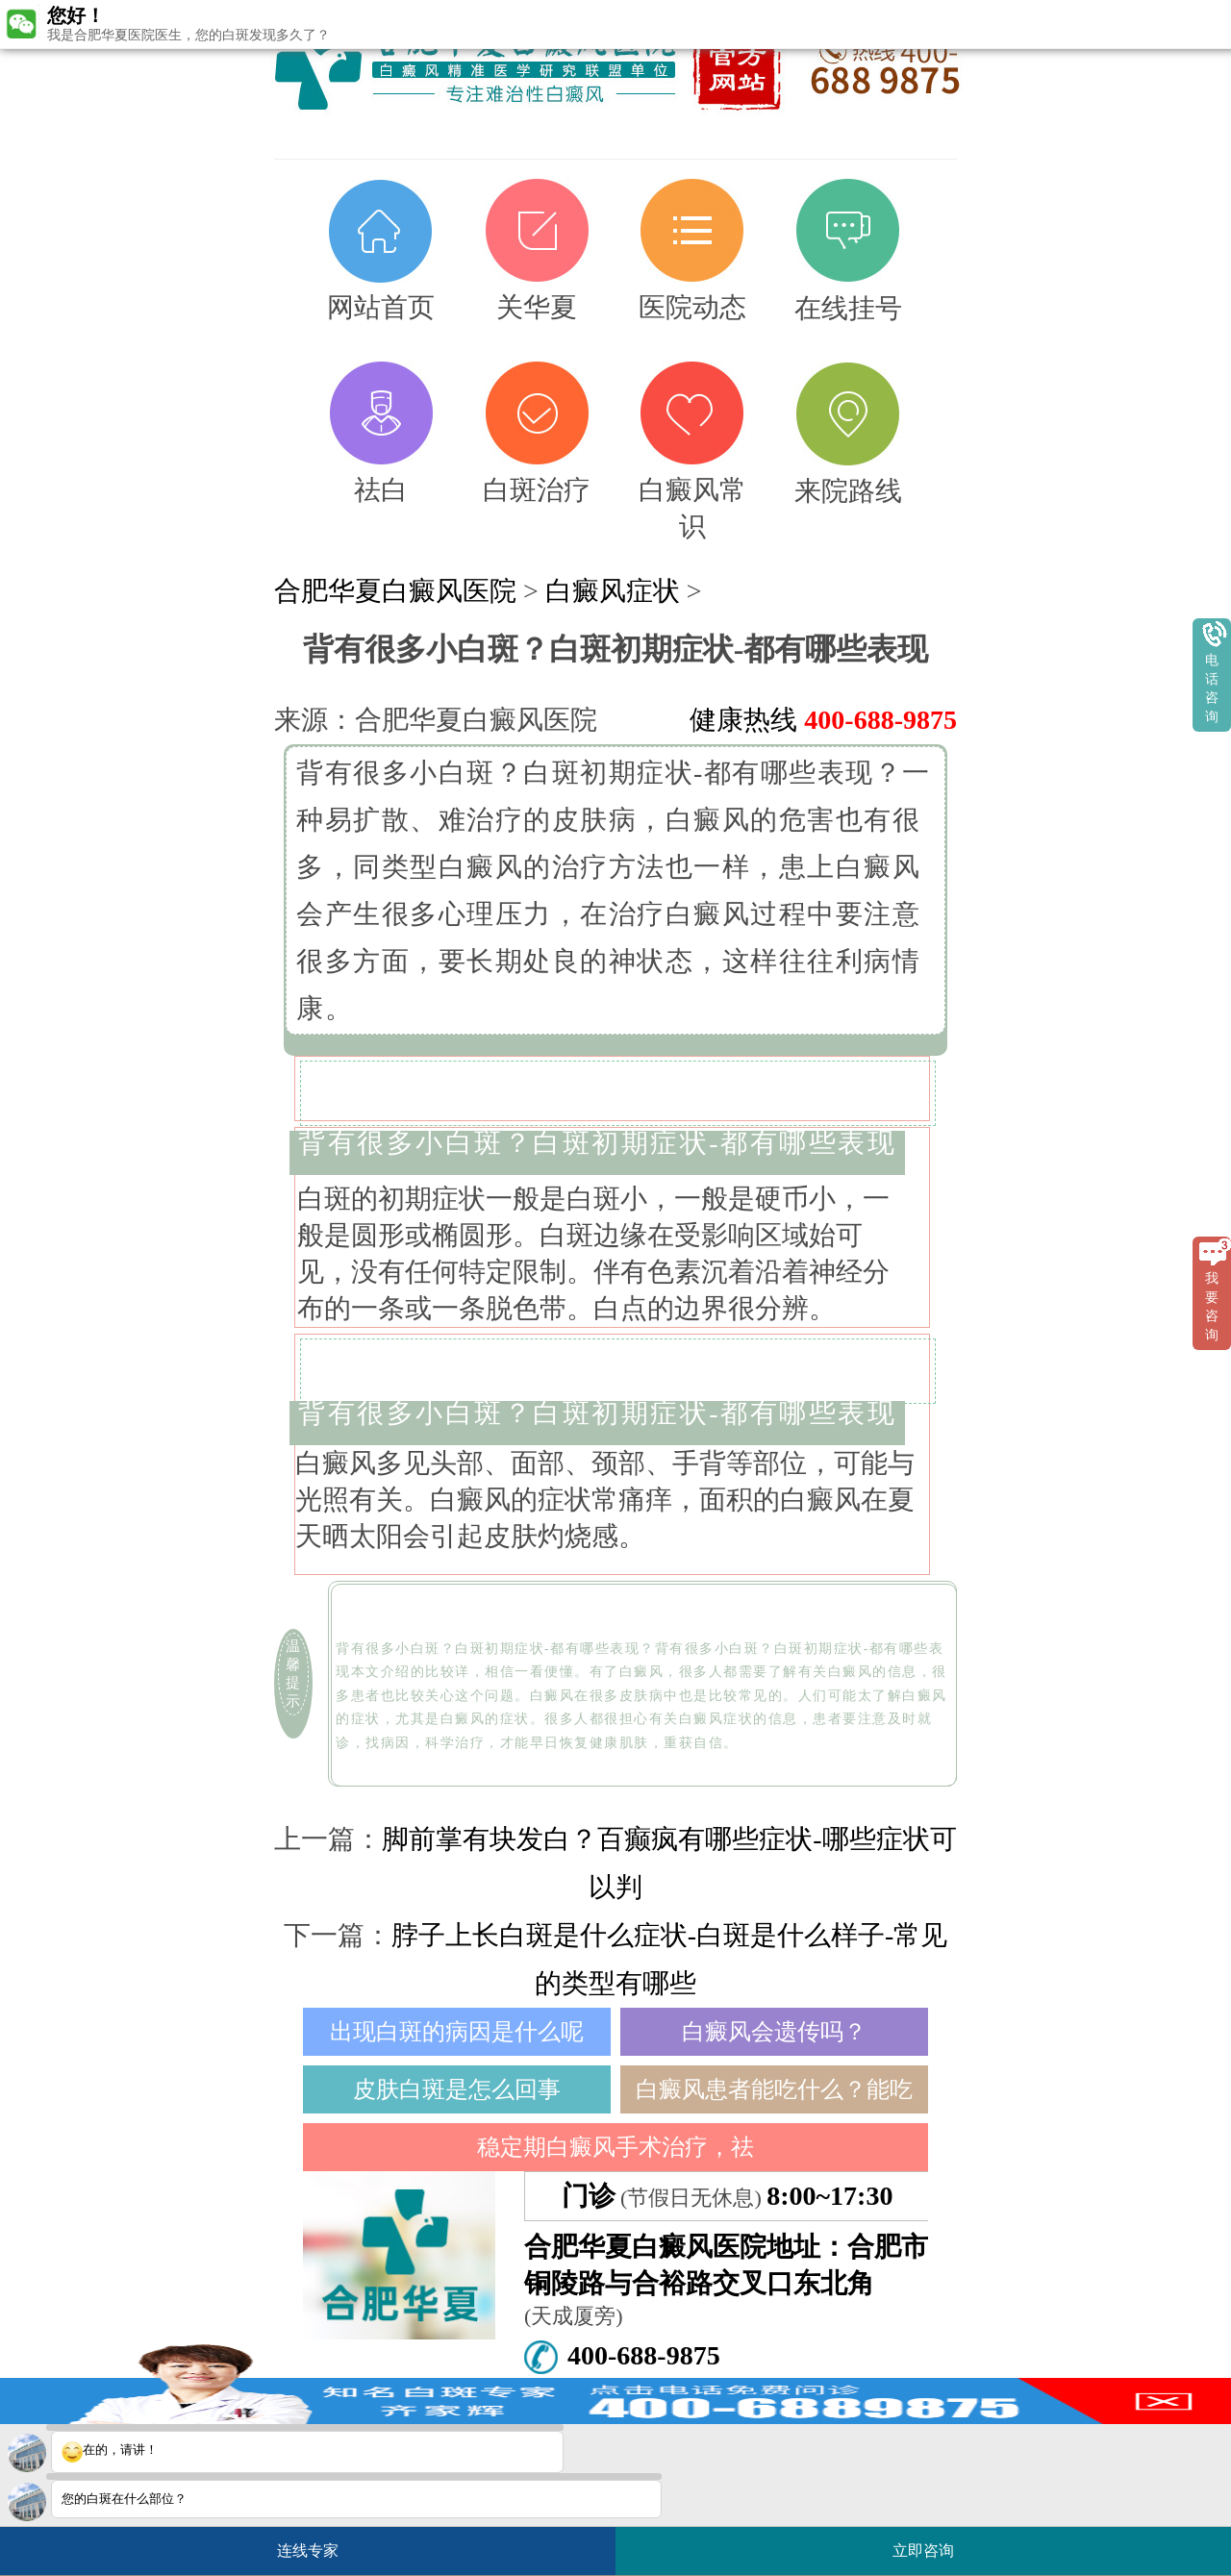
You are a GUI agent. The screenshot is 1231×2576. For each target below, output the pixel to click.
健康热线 (823, 720)
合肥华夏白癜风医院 (395, 591)
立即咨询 (932, 2543)
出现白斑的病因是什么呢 (457, 2031)
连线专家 (308, 2550)
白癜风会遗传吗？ (774, 2031)
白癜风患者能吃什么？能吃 (774, 2089)
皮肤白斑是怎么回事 (457, 2089)
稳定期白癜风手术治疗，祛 (615, 2147)
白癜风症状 (612, 591)
